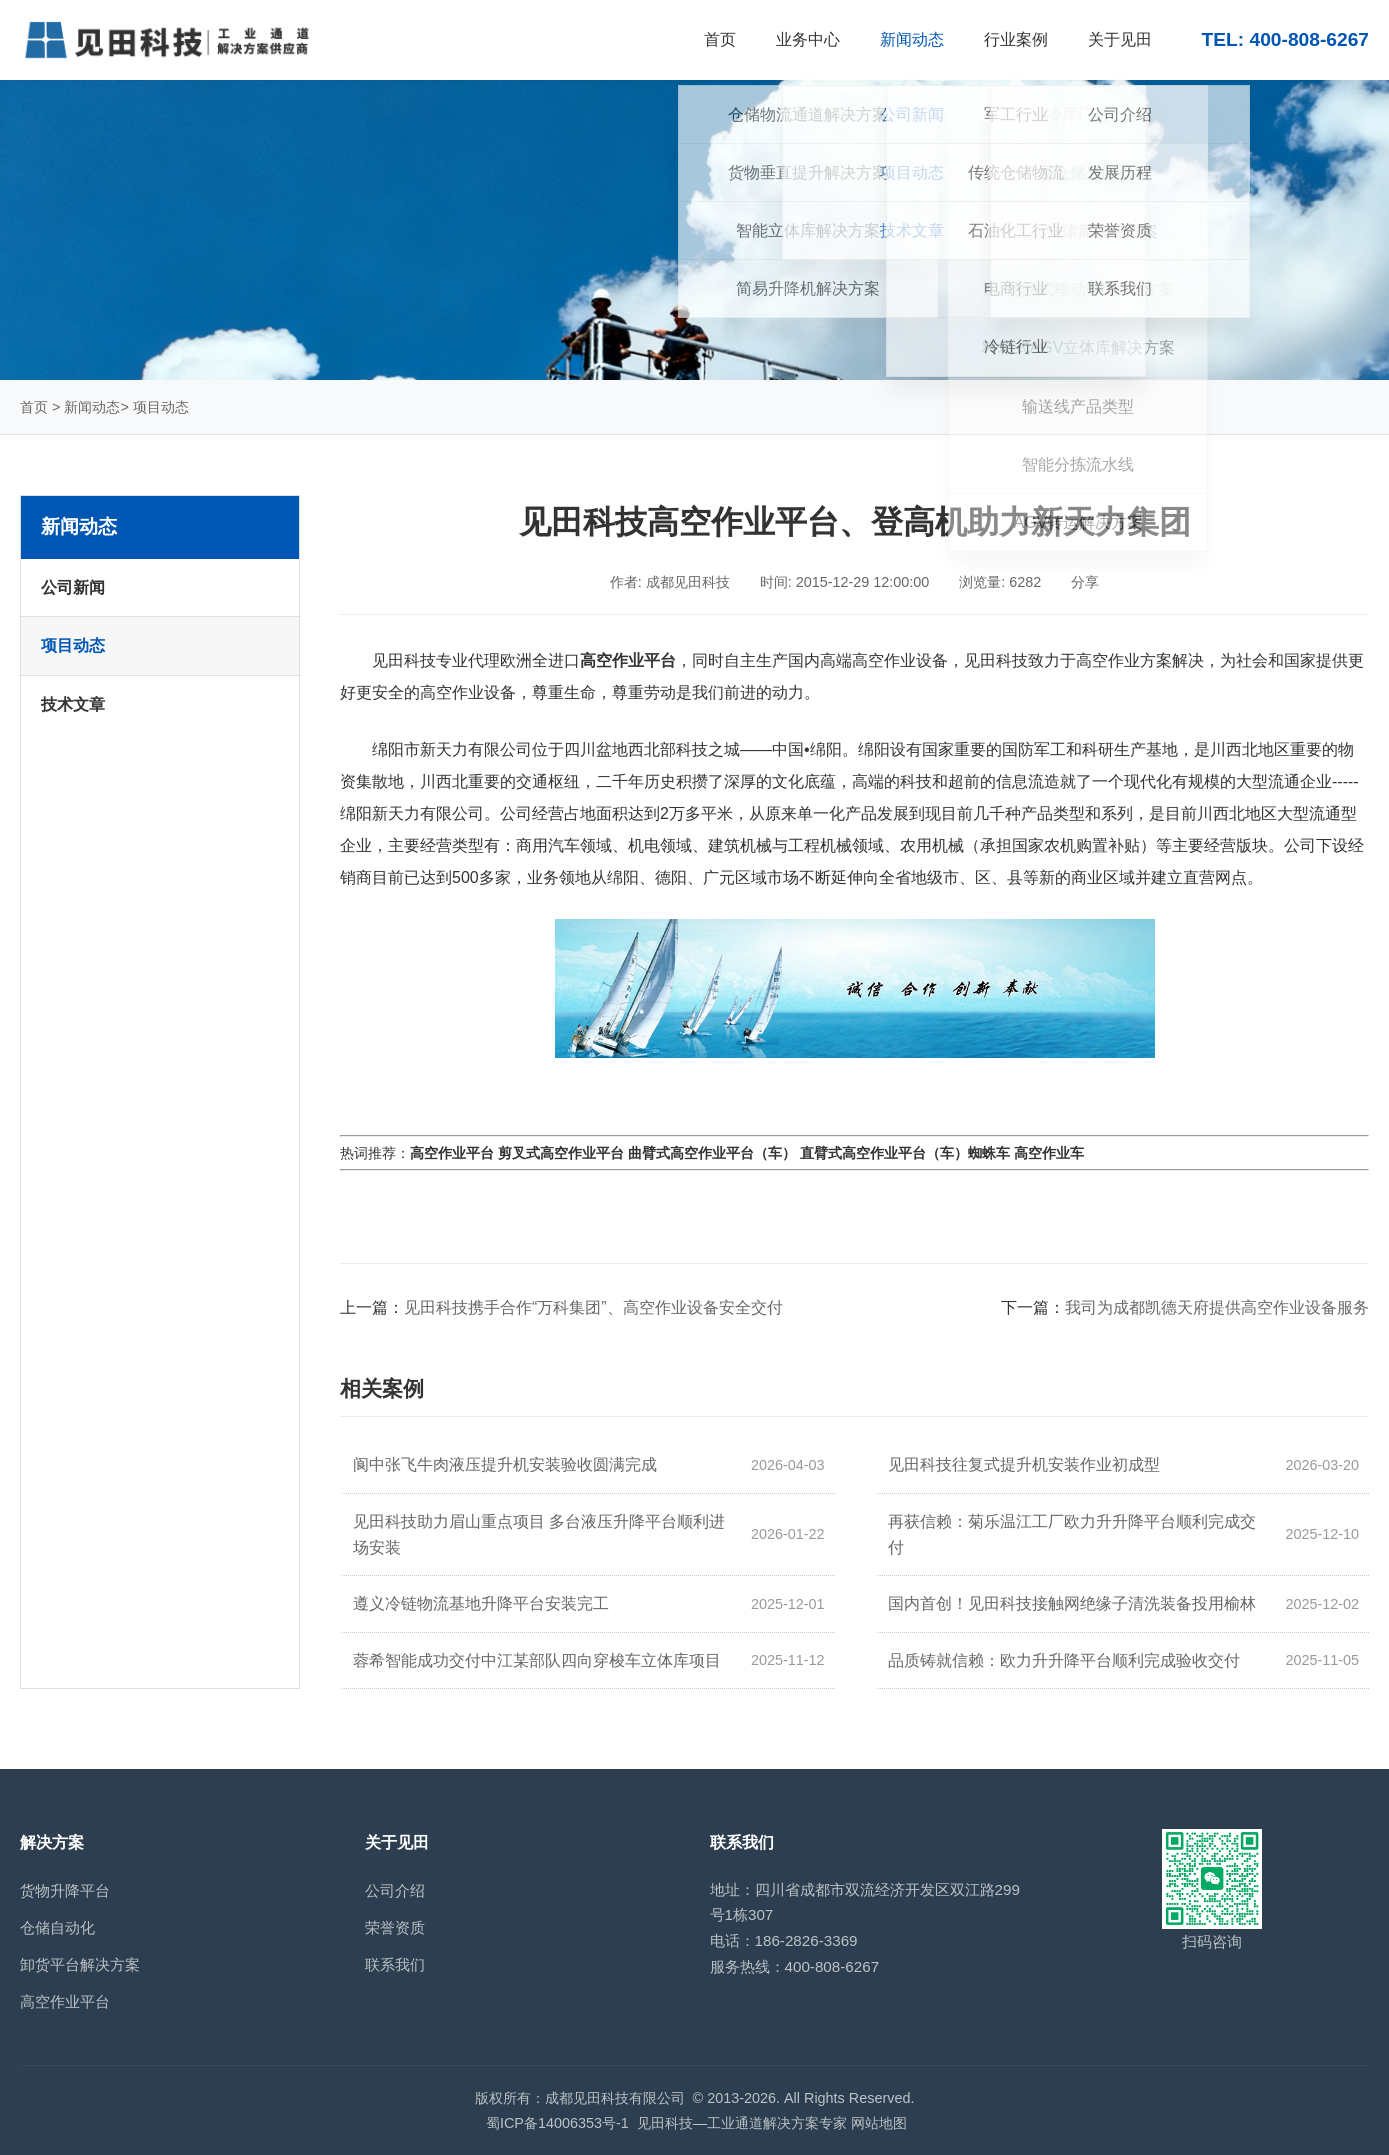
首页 (34, 407)
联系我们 (395, 1964)
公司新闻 (73, 587)
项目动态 (161, 407)
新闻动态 (92, 407)
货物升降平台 (65, 1890)
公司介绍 (395, 1890)
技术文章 (73, 704)
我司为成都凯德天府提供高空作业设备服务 (1217, 1307)
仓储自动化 (57, 1927)
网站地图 (879, 2123)
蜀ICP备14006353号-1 (557, 2123)
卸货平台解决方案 (80, 1964)
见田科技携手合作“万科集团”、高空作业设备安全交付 (593, 1307)
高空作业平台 (65, 2001)
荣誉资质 (395, 1927)
